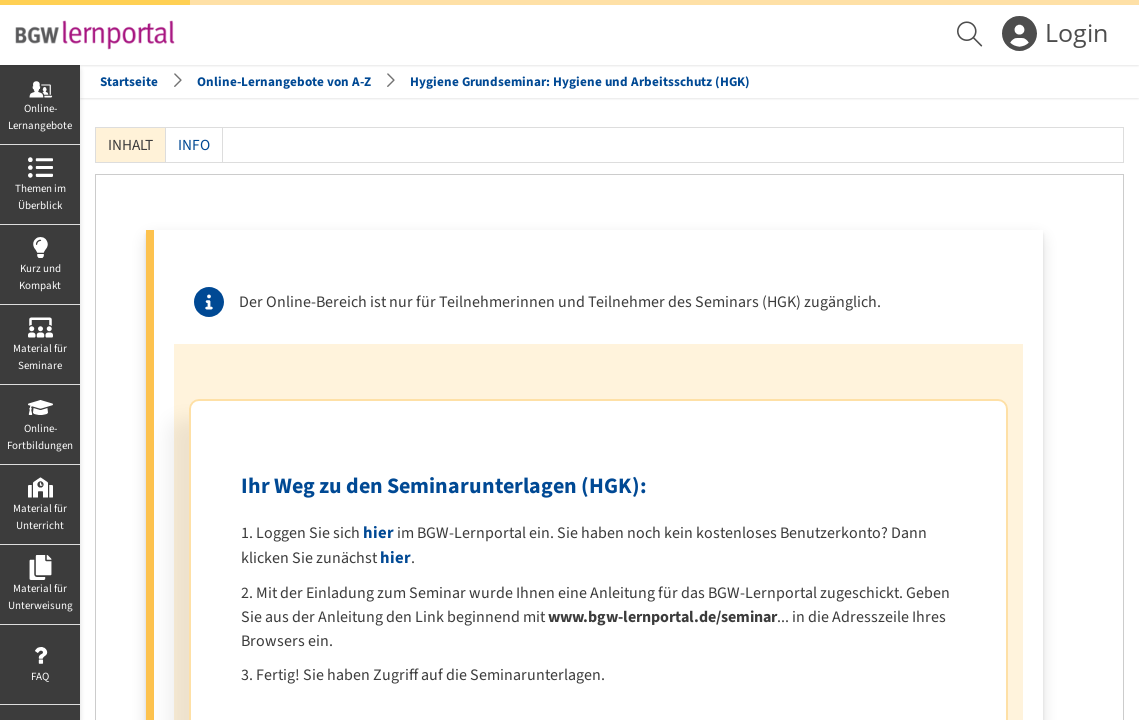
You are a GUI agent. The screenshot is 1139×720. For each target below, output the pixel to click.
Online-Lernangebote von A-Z (284, 81)
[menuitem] (972, 35)
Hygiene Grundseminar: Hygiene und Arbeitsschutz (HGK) (580, 81)
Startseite (129, 81)
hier (378, 533)
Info (194, 145)
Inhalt (130, 145)
